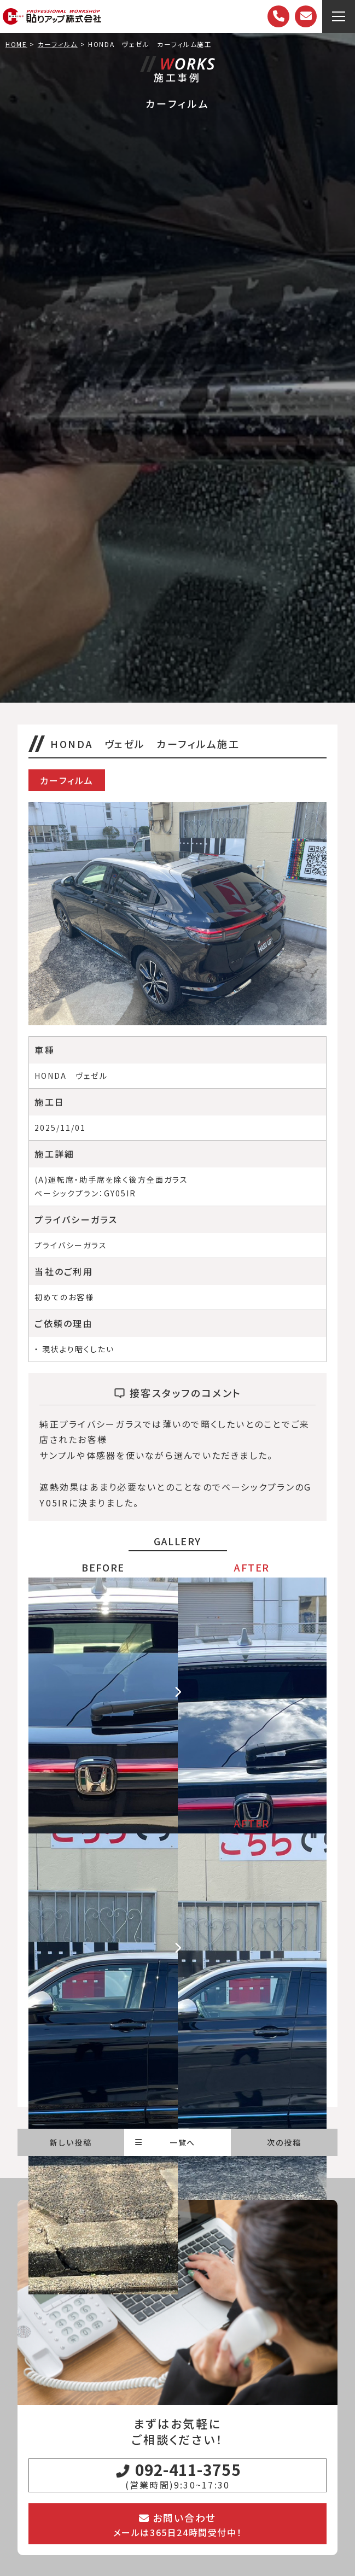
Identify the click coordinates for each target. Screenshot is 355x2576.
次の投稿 (284, 2142)
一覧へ (165, 2142)
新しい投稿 (71, 2142)
